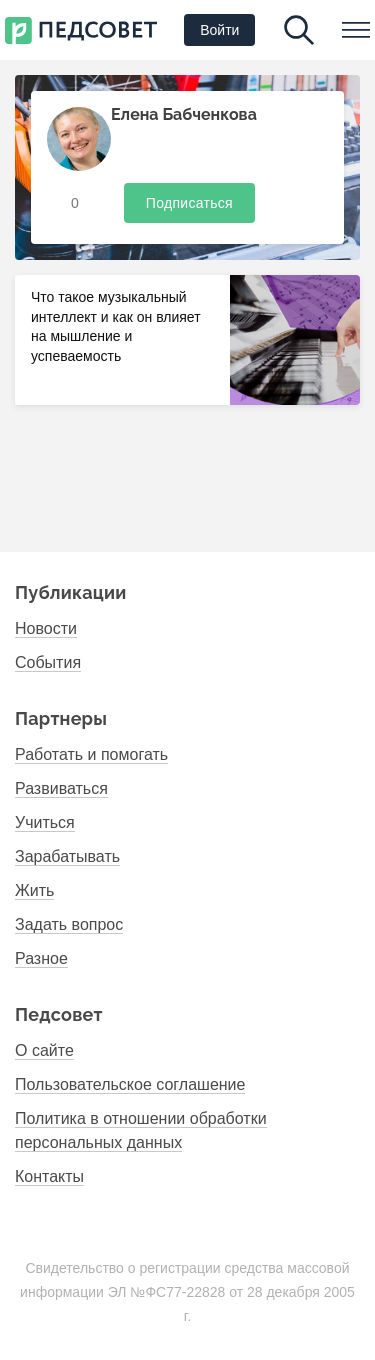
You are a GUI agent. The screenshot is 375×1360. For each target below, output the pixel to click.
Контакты (49, 1176)
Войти (219, 30)
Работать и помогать (91, 754)
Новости (46, 628)
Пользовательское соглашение (130, 1084)
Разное (41, 958)
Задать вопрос (69, 924)
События (48, 662)
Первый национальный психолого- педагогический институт (81, 30)
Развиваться (61, 788)
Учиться (45, 822)
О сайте (44, 1050)
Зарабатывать (67, 856)
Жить (34, 890)
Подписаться (189, 203)
